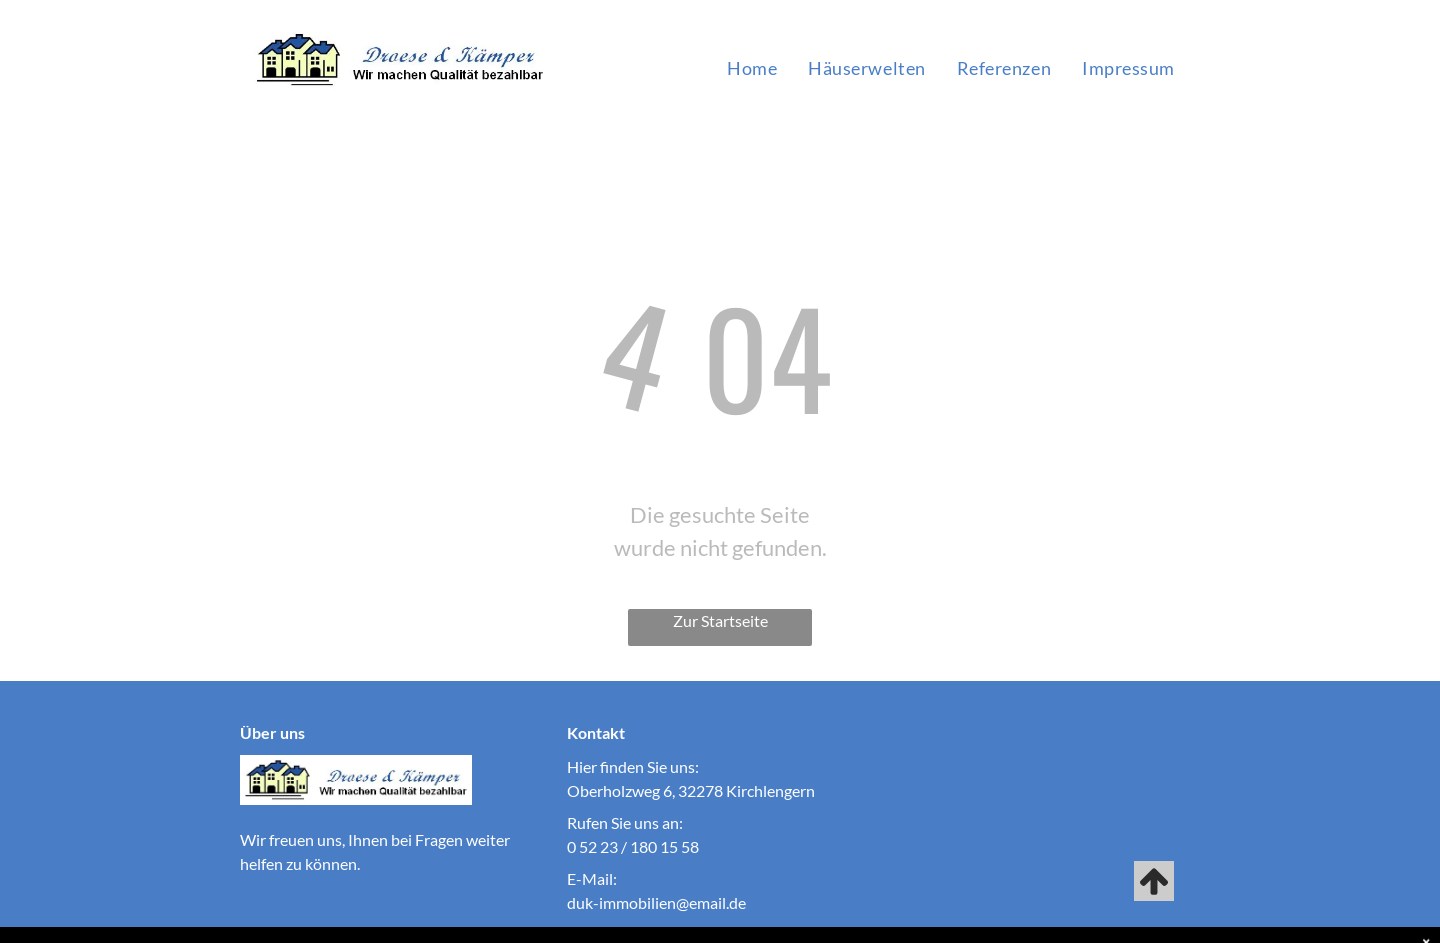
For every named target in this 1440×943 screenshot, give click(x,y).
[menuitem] (751, 67)
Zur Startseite (720, 620)
